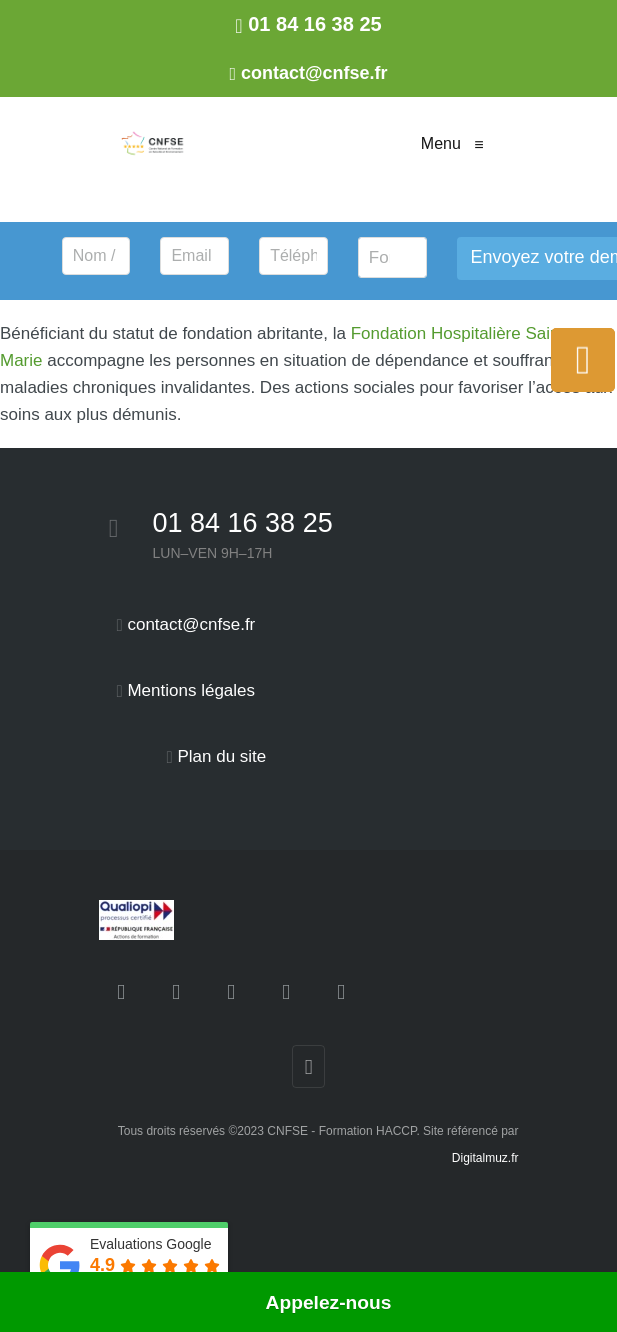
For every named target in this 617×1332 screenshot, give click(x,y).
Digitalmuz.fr (485, 1158)
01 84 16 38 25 (243, 523)
